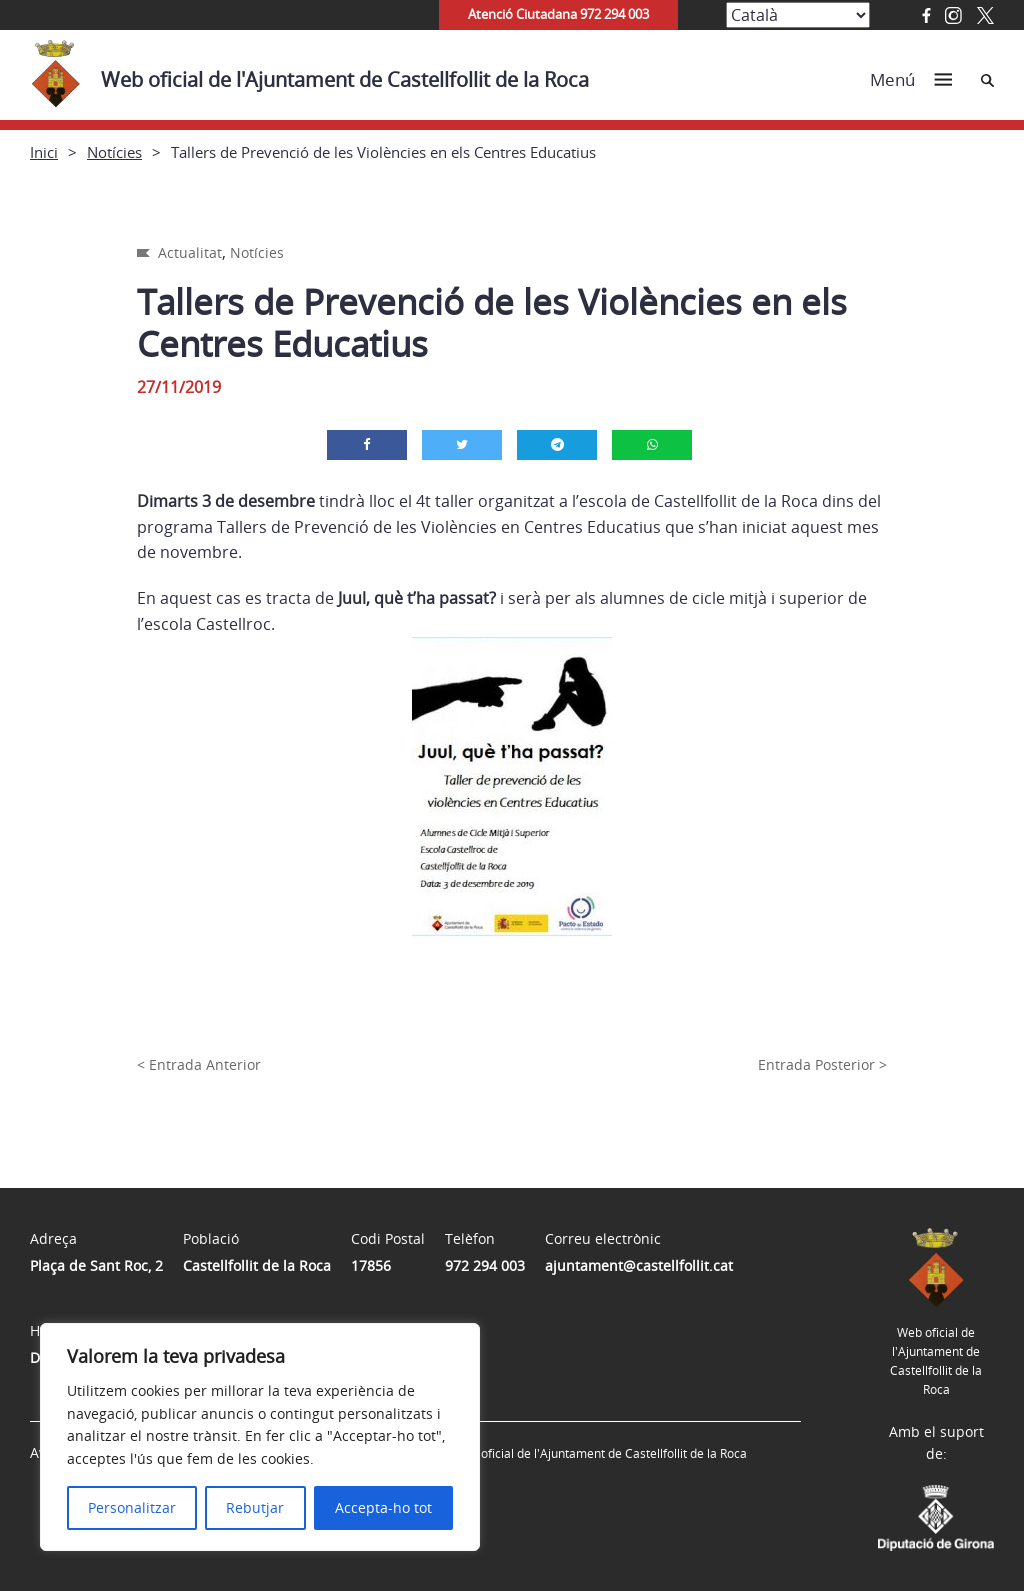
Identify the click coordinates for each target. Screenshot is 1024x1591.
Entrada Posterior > (822, 1064)
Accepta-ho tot (383, 1507)
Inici (44, 152)
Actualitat (190, 252)
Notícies (114, 152)
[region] (260, 1437)
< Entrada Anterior (199, 1064)
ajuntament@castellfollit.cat (639, 1265)
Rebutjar (255, 1507)
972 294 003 (485, 1265)
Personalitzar (132, 1507)
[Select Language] (798, 15)
